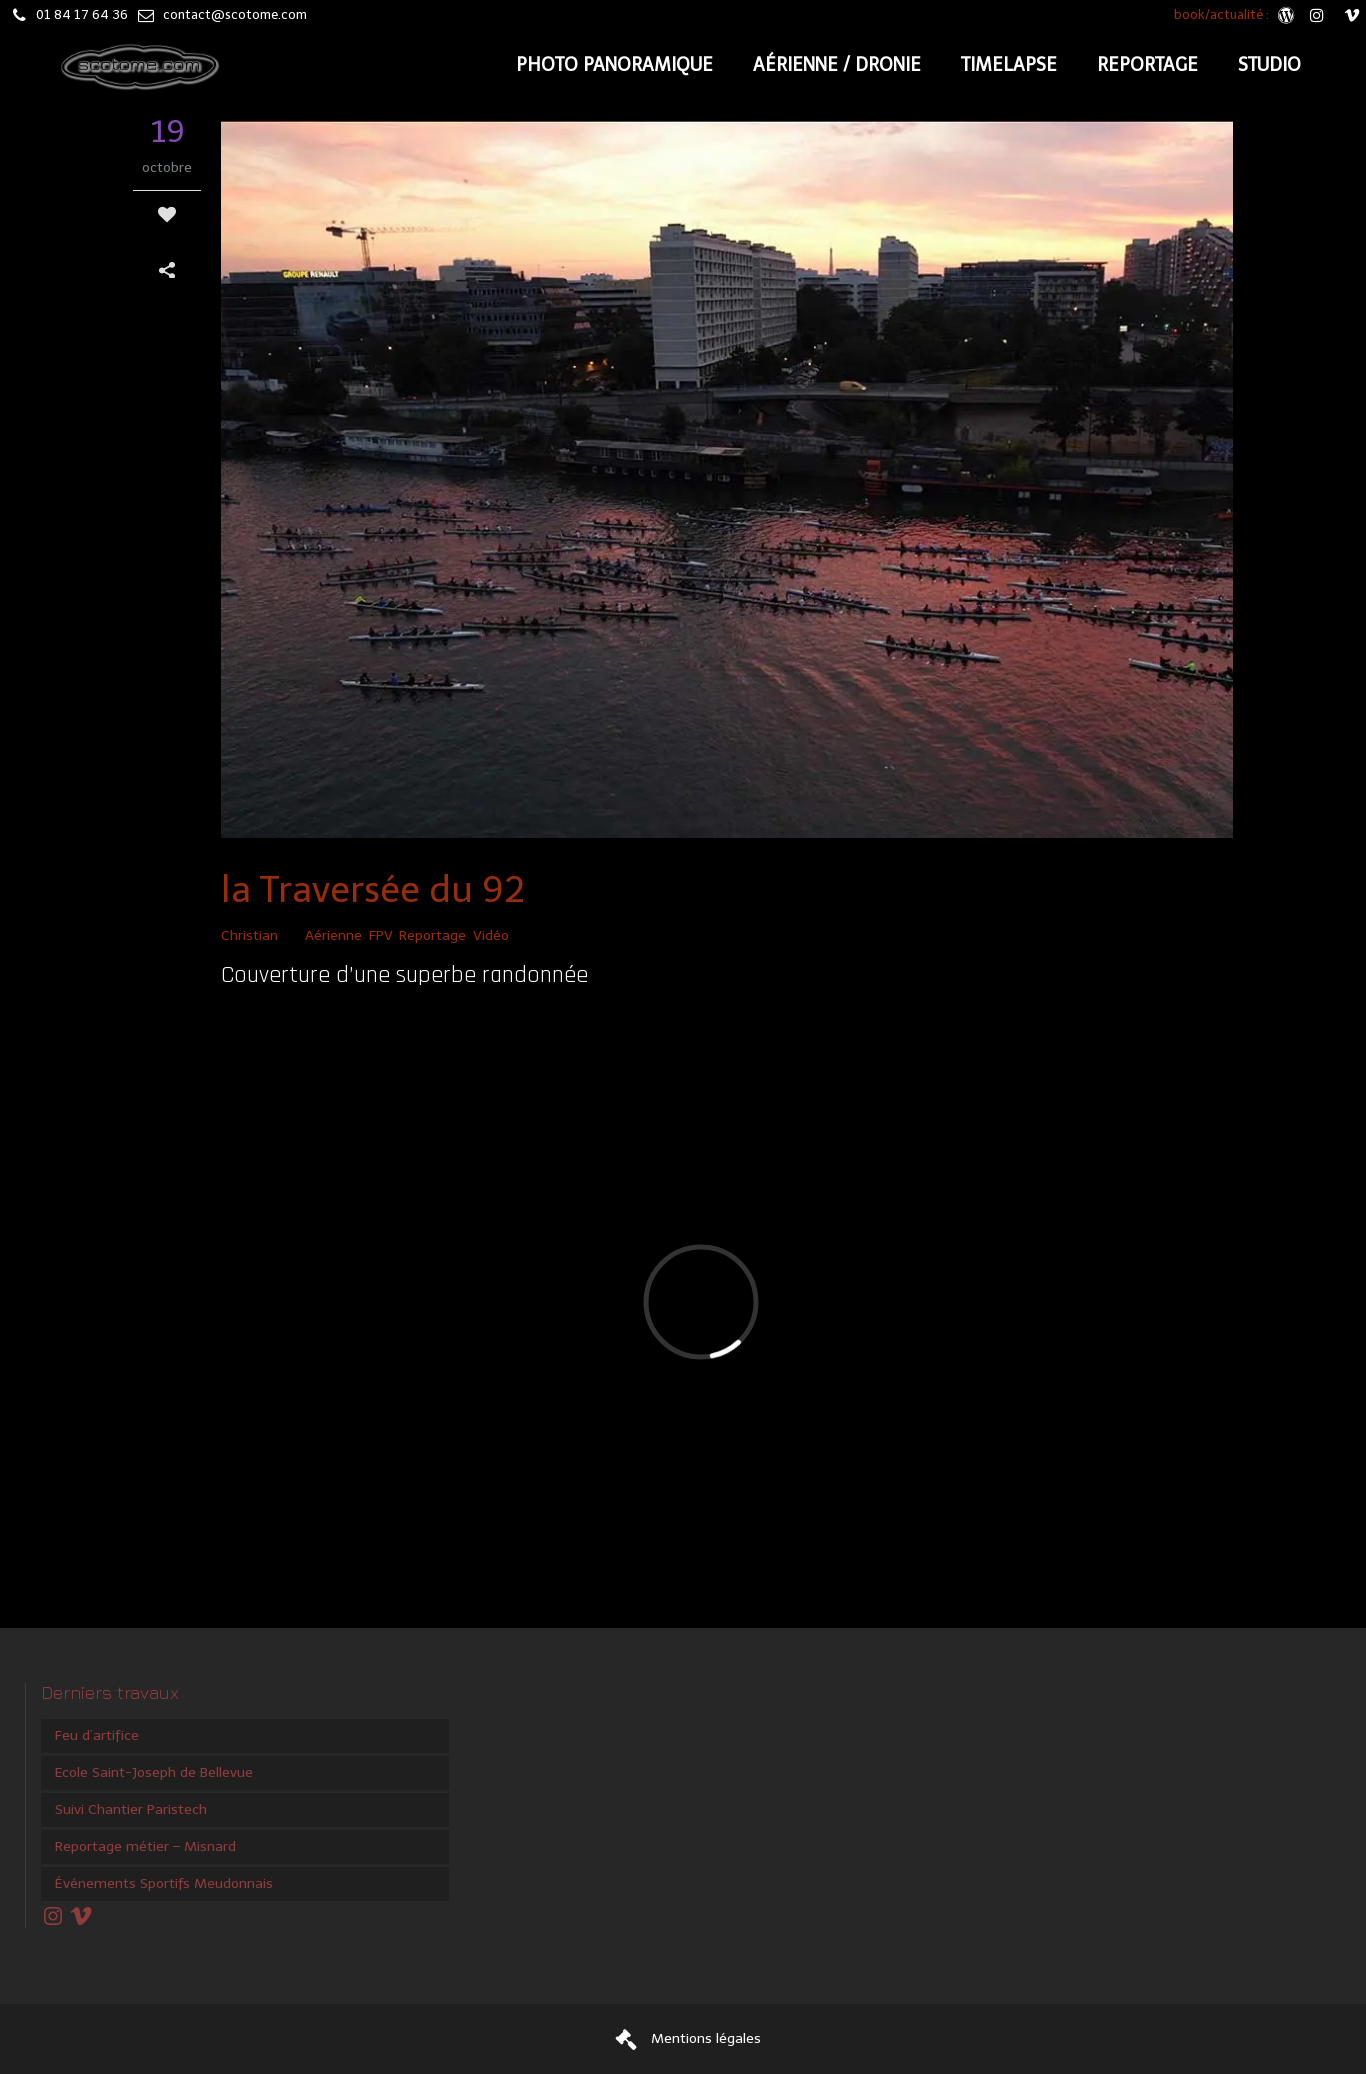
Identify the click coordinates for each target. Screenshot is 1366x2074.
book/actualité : (1223, 14)
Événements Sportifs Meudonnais (164, 1883)
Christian (249, 935)
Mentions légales (706, 2038)
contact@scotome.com (235, 14)
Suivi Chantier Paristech (131, 1809)
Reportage (432, 935)
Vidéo (491, 935)
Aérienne (333, 935)
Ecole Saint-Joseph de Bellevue (154, 1772)
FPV (380, 935)
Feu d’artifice (97, 1735)
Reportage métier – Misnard (145, 1846)
